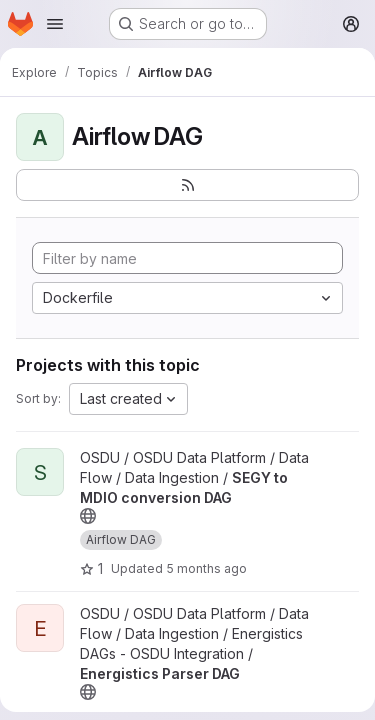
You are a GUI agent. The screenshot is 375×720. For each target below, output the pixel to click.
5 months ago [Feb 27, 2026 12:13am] (206, 568)
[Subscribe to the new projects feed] (187, 185)
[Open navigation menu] (55, 24)
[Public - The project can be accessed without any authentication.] (88, 516)
